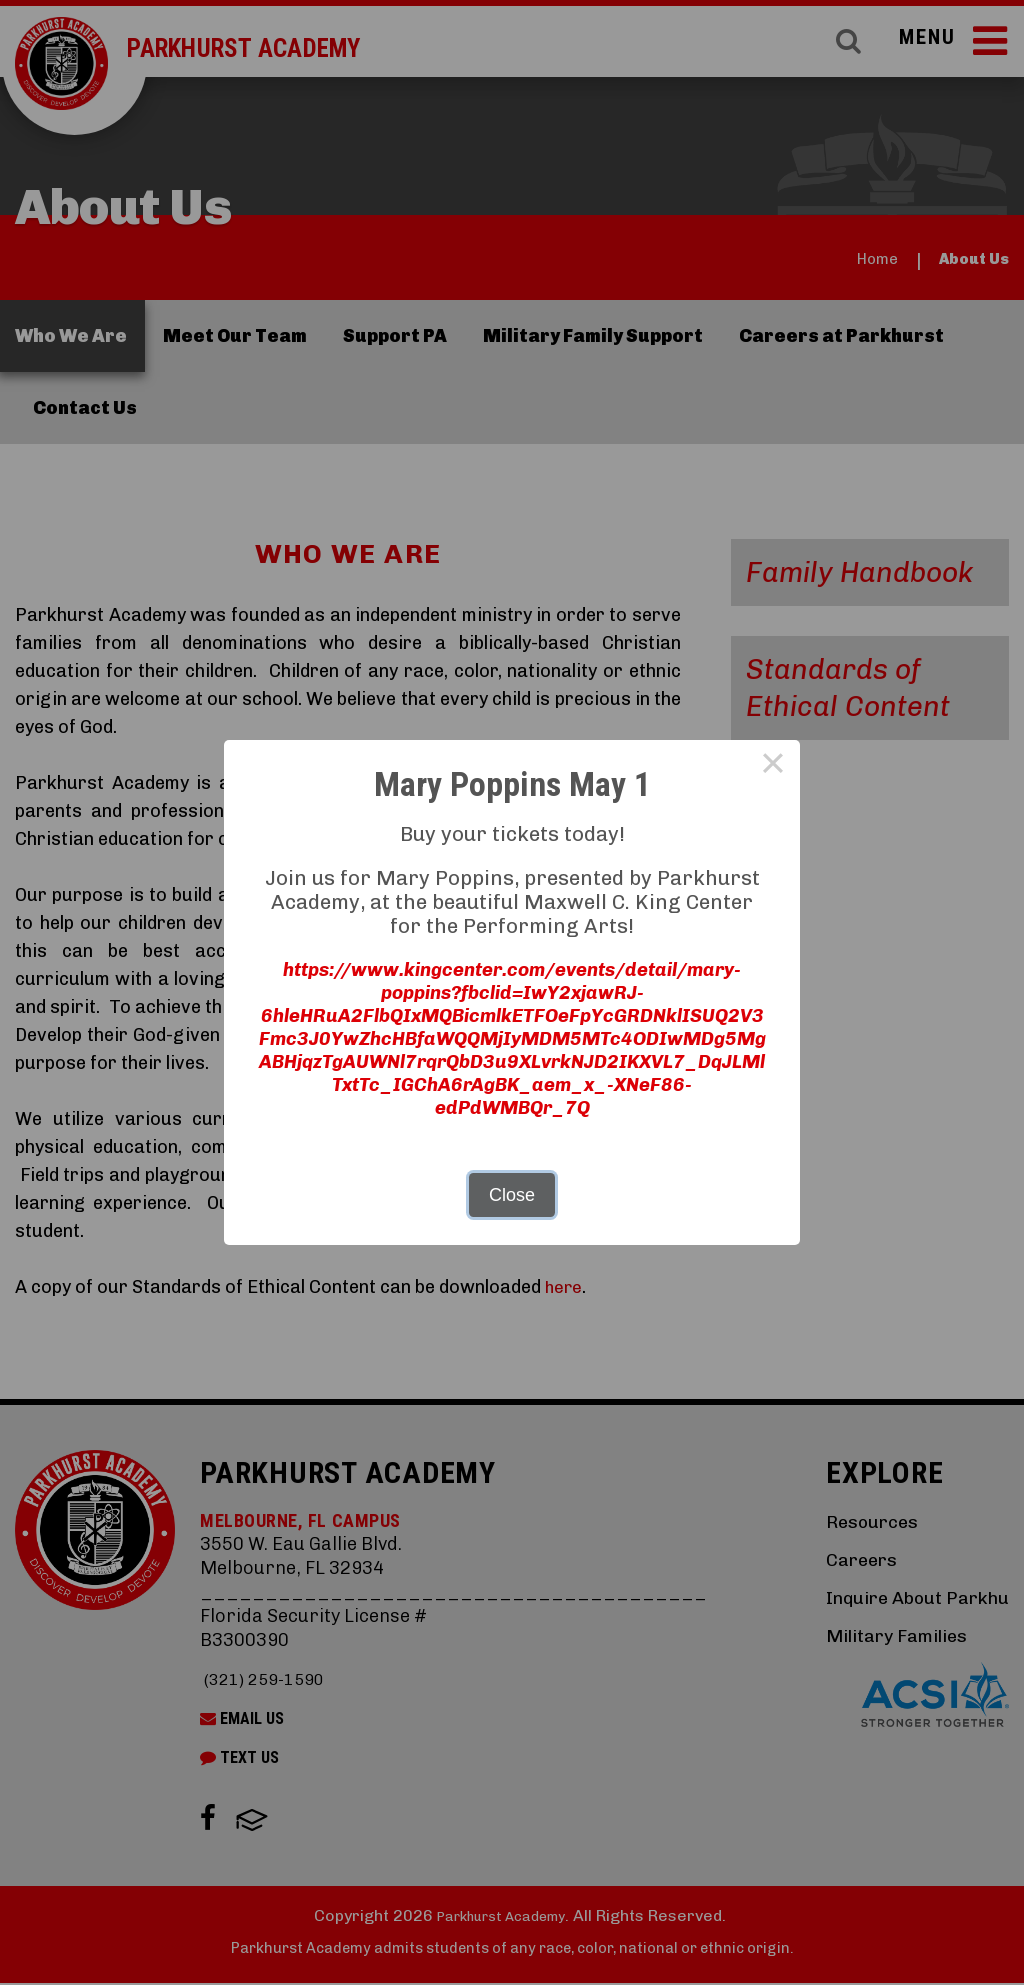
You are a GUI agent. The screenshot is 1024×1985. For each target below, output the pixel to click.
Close (512, 1198)
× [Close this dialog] (772, 763)
